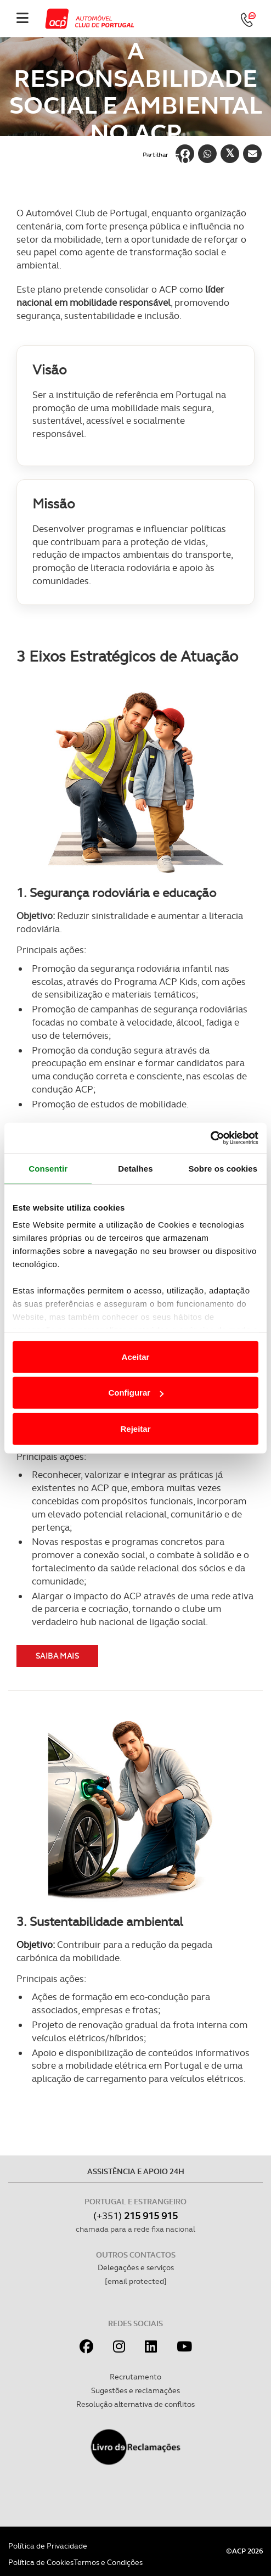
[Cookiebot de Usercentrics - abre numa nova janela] (210, 1138)
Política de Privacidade (47, 2546)
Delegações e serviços (136, 2267)
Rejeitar (135, 1428)
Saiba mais (57, 1656)
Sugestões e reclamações (135, 2390)
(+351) (135, 2215)
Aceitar (136, 1356)
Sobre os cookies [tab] (222, 1168)
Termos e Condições (108, 2562)
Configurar (135, 1392)
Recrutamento (135, 2377)
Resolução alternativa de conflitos (135, 2404)
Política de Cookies (41, 2562)
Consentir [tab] (48, 1168)
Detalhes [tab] (135, 1168)
